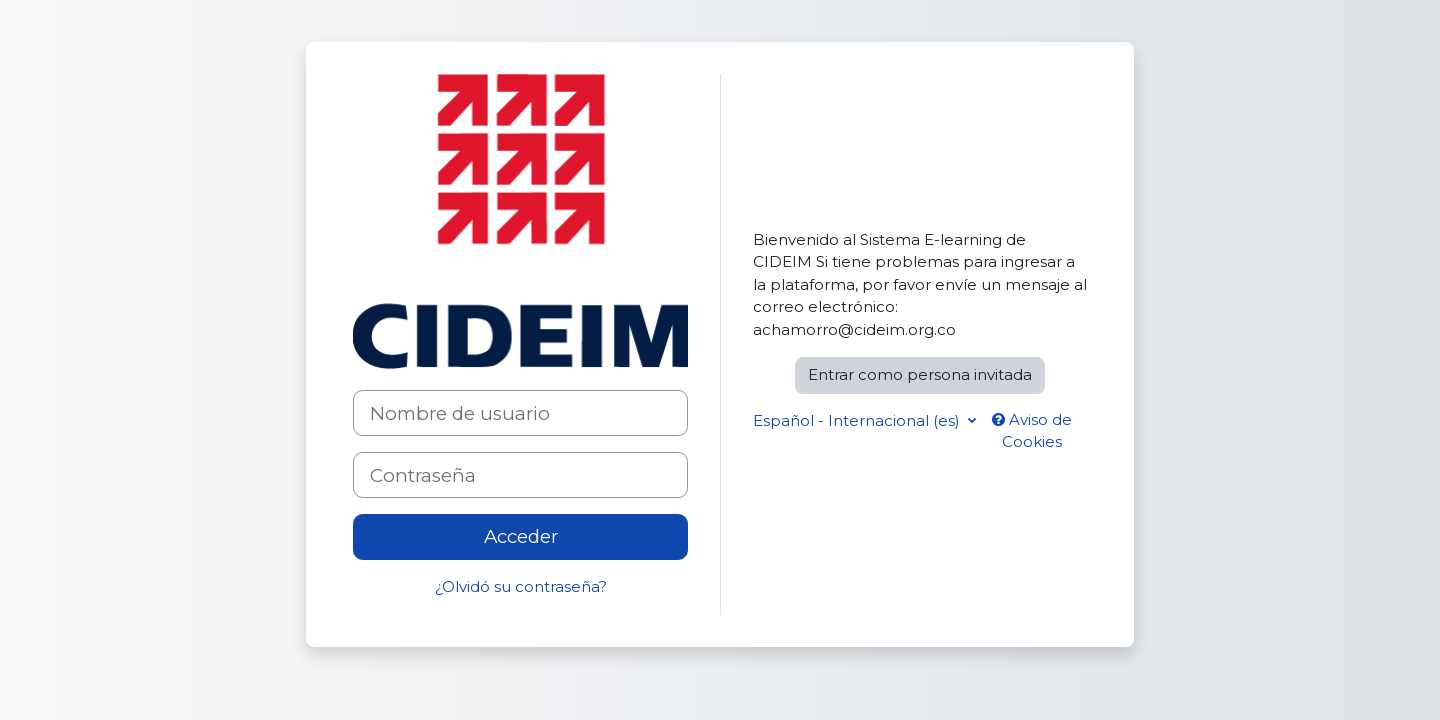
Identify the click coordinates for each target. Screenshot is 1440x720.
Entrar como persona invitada (920, 374)
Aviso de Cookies (1032, 431)
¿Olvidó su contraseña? (521, 586)
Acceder (521, 536)
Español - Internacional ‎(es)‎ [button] (858, 420)
